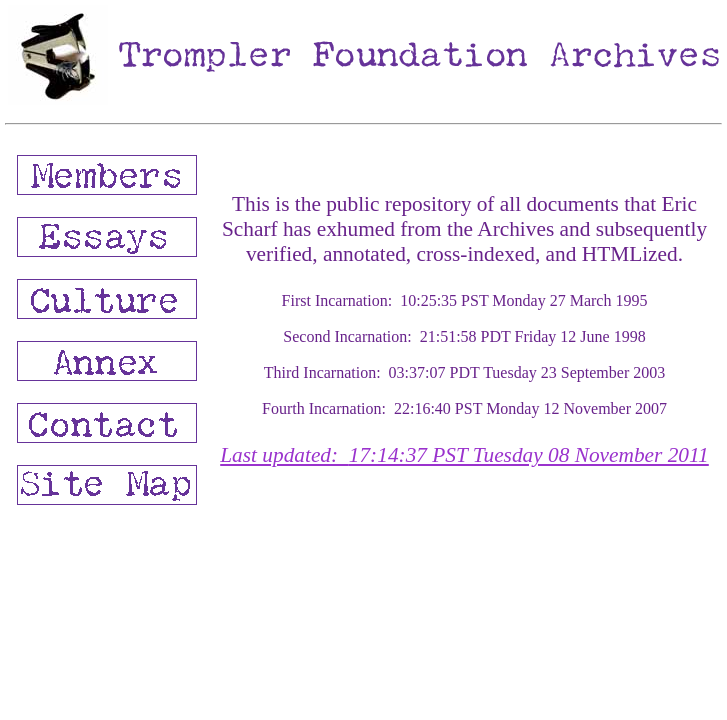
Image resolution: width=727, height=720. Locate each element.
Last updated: (464, 455)
